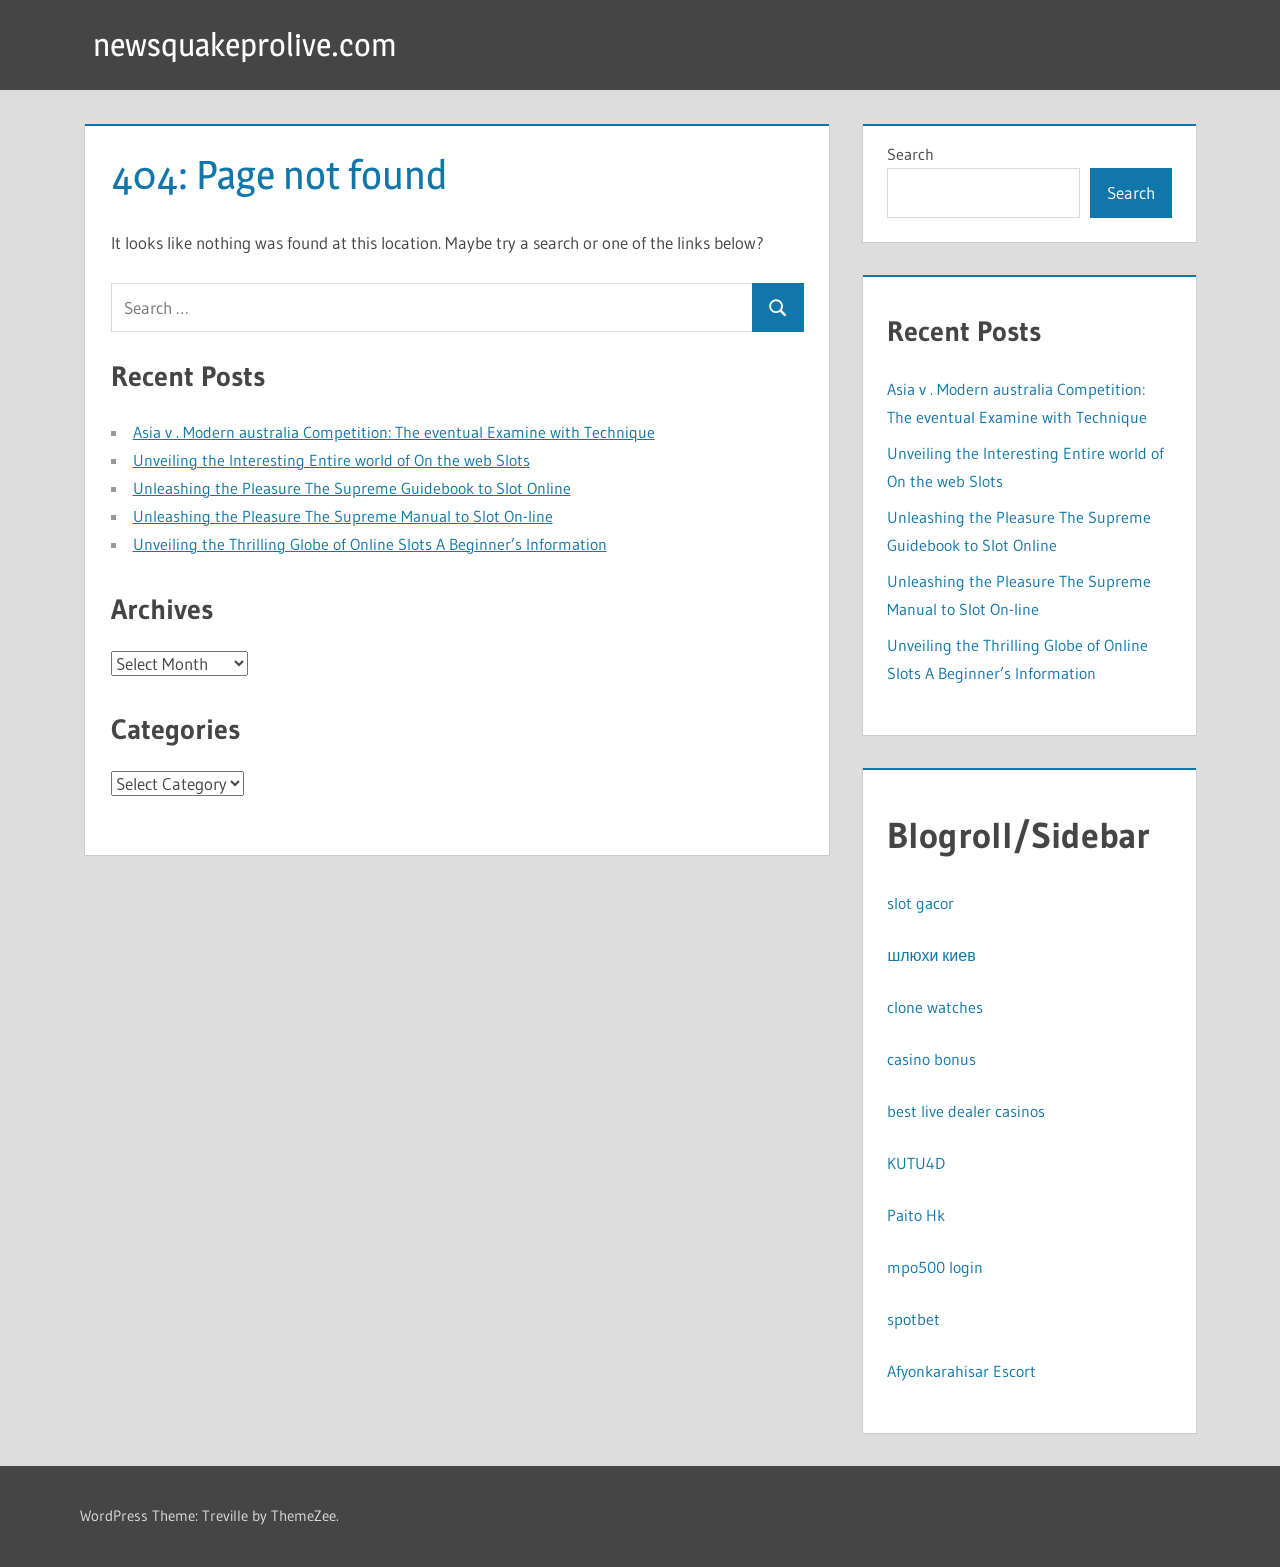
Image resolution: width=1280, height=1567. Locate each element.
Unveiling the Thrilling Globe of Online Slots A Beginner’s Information (370, 544)
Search (910, 154)
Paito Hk (916, 1215)
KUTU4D (916, 1163)
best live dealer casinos (966, 1111)
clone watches (935, 1007)
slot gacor (920, 903)
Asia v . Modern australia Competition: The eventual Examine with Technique (394, 432)
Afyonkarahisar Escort (961, 1371)
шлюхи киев (931, 955)
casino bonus (931, 1059)
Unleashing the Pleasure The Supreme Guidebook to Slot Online (352, 488)
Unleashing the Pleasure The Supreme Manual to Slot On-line (343, 516)
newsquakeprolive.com (245, 44)
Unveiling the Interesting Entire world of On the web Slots (331, 460)
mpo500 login (935, 1267)
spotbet (913, 1319)
